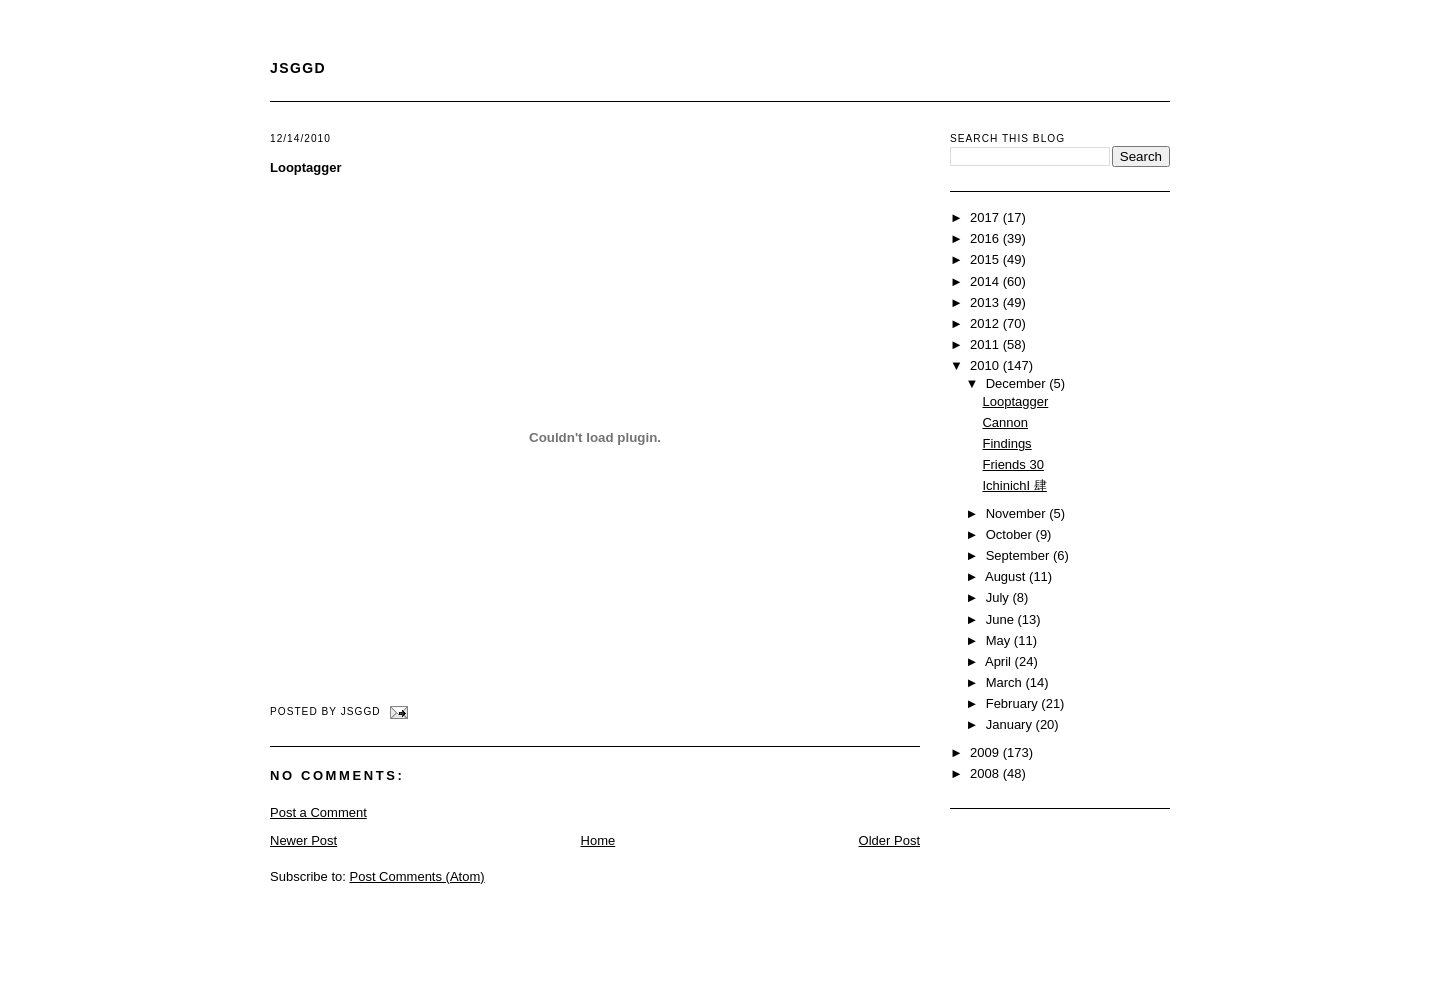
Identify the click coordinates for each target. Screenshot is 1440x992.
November (1018, 513)
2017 (986, 217)
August (1007, 576)
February (1014, 703)
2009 (986, 752)
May (1000, 640)
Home (598, 840)
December (1018, 383)
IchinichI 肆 (1014, 485)
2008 (986, 773)
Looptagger (306, 167)
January (1011, 724)
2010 (986, 365)
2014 (986, 281)
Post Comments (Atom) (417, 876)
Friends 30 (1012, 464)
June (1002, 619)
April (1000, 661)
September (1019, 555)
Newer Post (303, 840)
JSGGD (298, 68)
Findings (1006, 443)
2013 (986, 302)
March (1006, 682)
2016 (986, 238)
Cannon (1005, 422)
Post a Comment (318, 812)
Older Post (889, 840)
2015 (986, 259)
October (1011, 534)
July (999, 597)
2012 (986, 323)
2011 (986, 344)
